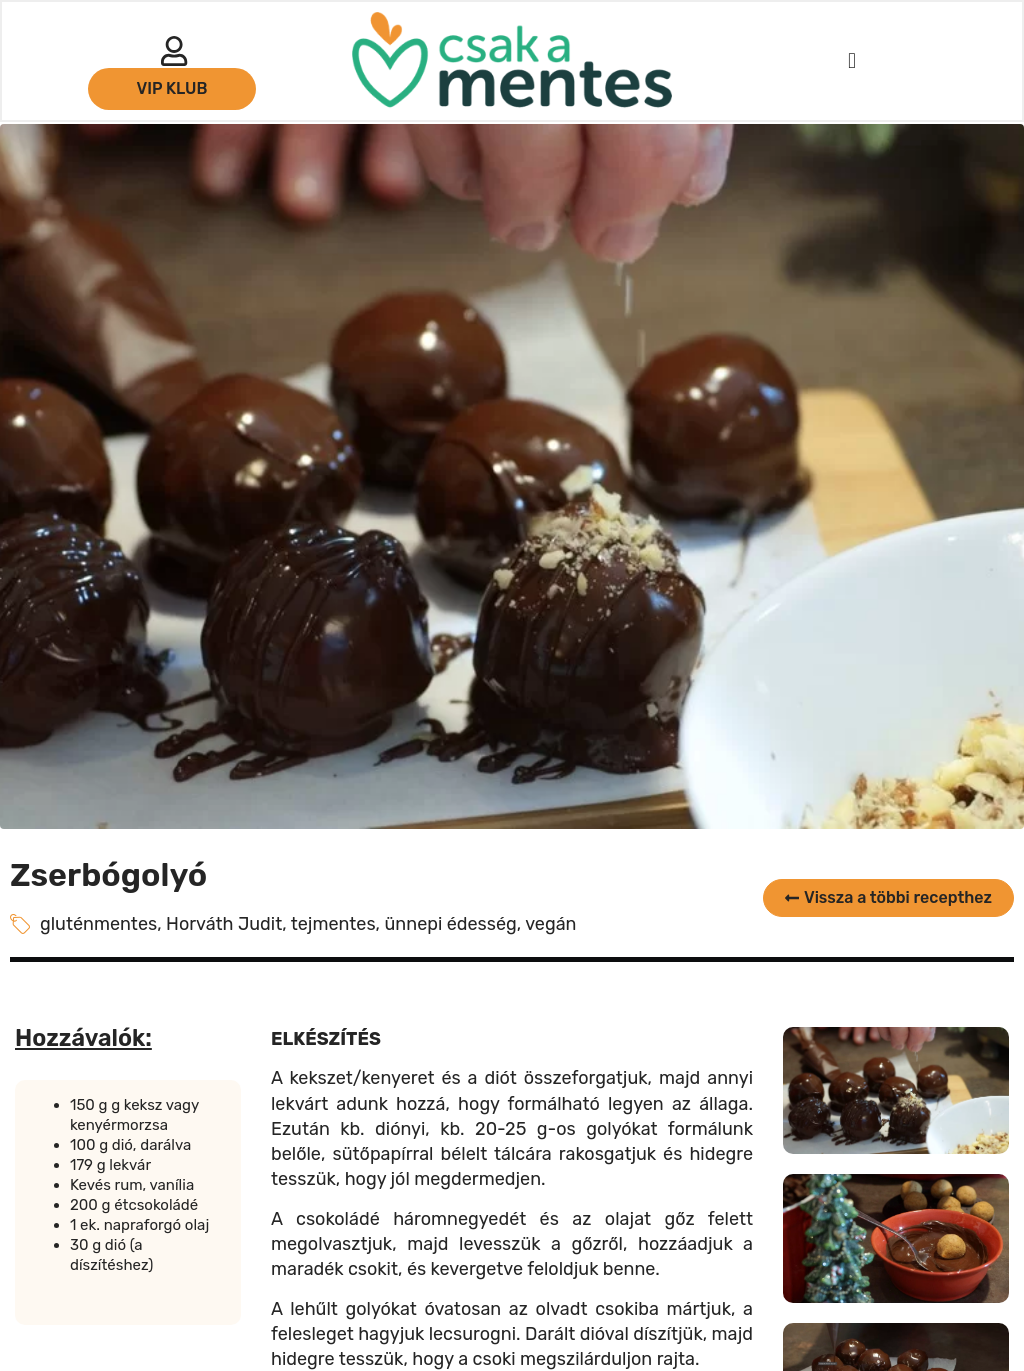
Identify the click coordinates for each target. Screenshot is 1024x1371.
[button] (851, 61)
